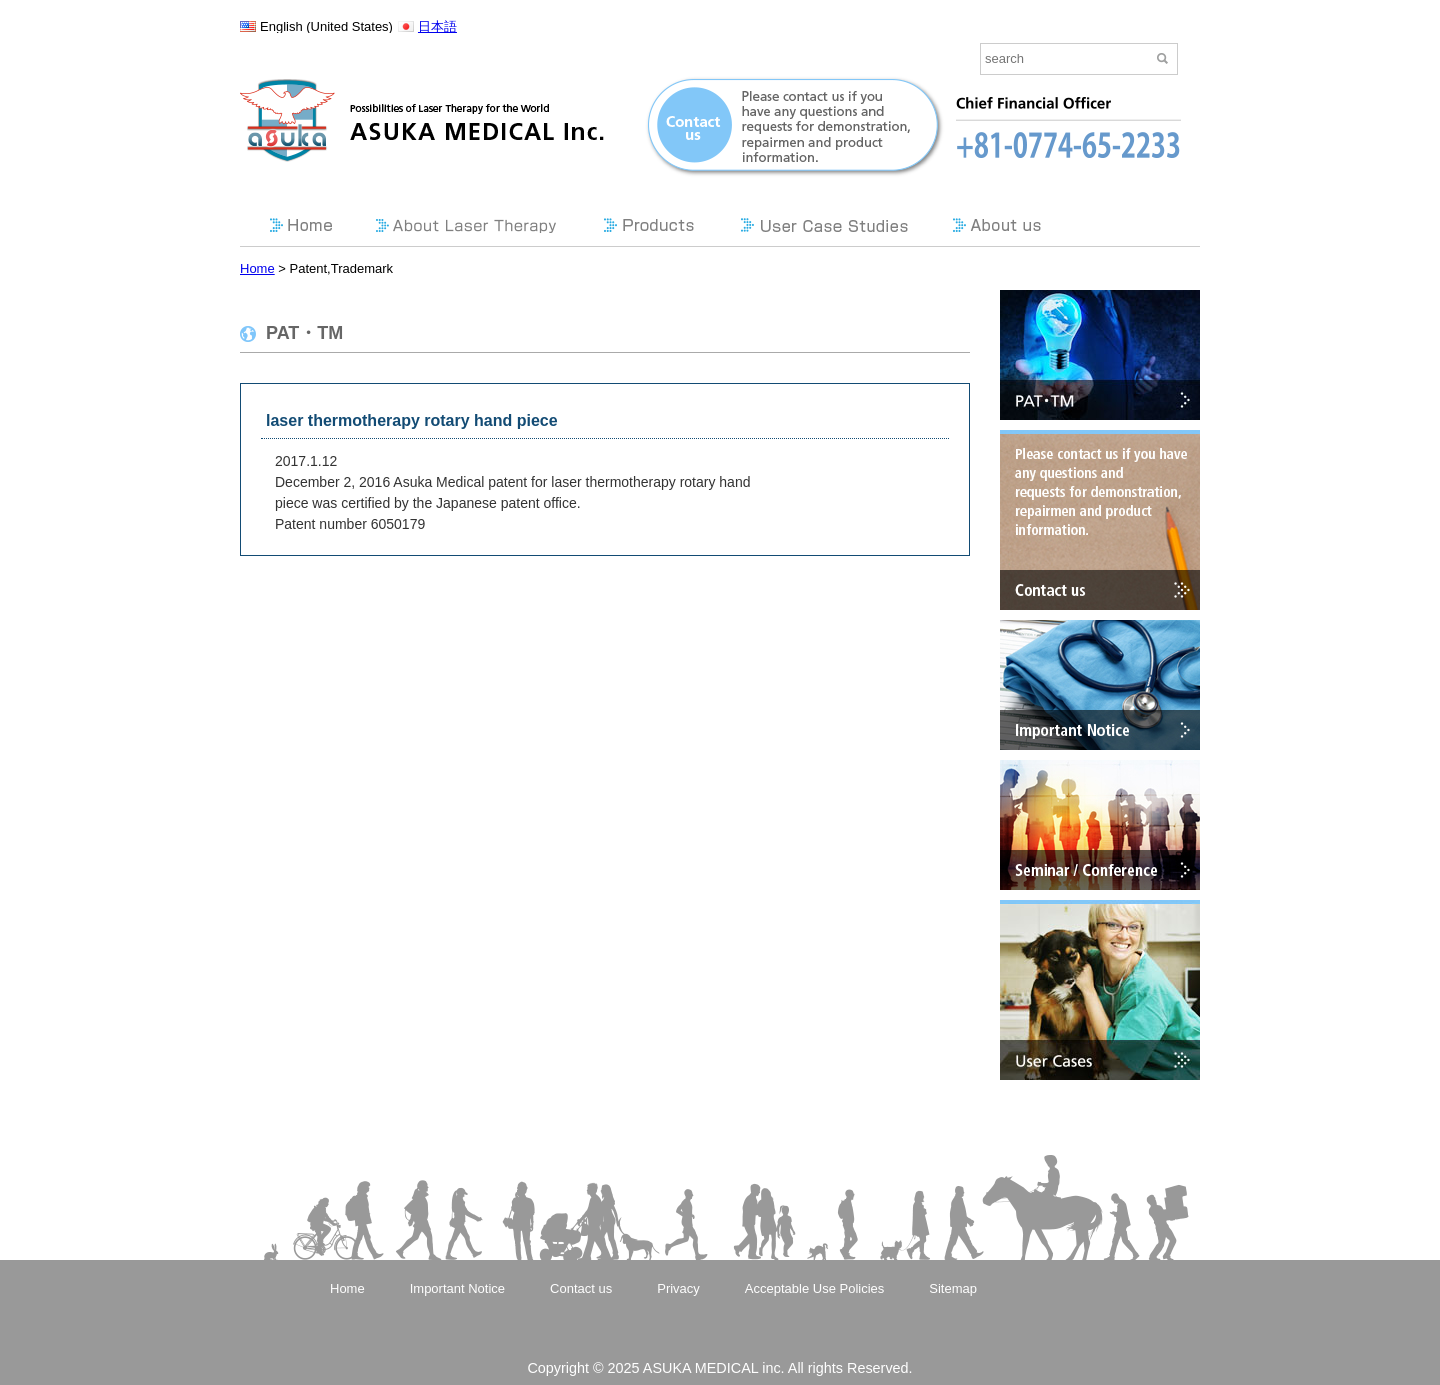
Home (257, 268)
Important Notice (457, 1288)
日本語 (437, 26)
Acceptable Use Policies (814, 1288)
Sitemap (953, 1288)
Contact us (581, 1288)
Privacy (678, 1288)
